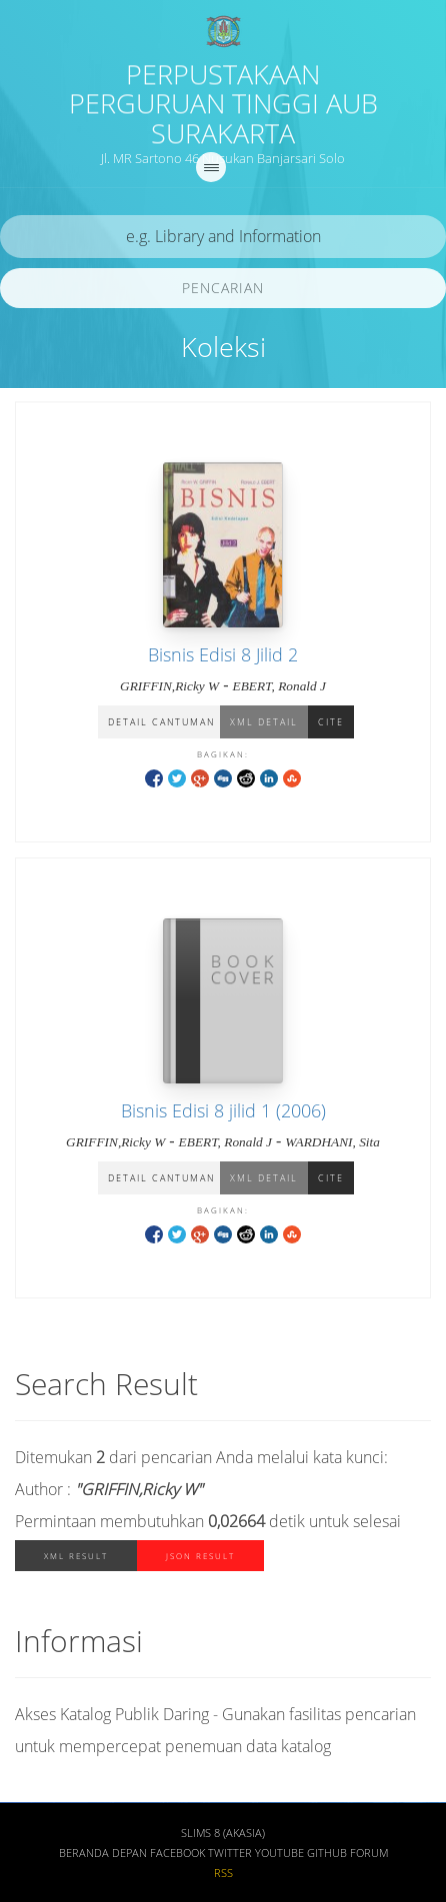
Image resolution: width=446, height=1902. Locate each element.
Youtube (279, 1857)
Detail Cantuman (161, 723)
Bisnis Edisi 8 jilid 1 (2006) (223, 1112)
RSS (223, 1877)
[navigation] (211, 170)
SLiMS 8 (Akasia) (223, 1837)
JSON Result (200, 1559)
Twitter (230, 1857)
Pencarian (223, 290)
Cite (331, 723)
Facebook (177, 1857)
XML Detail (264, 723)
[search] (223, 239)
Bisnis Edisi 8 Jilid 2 (223, 656)
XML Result (76, 1559)
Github (327, 1857)
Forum (369, 1857)
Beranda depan (103, 1857)
